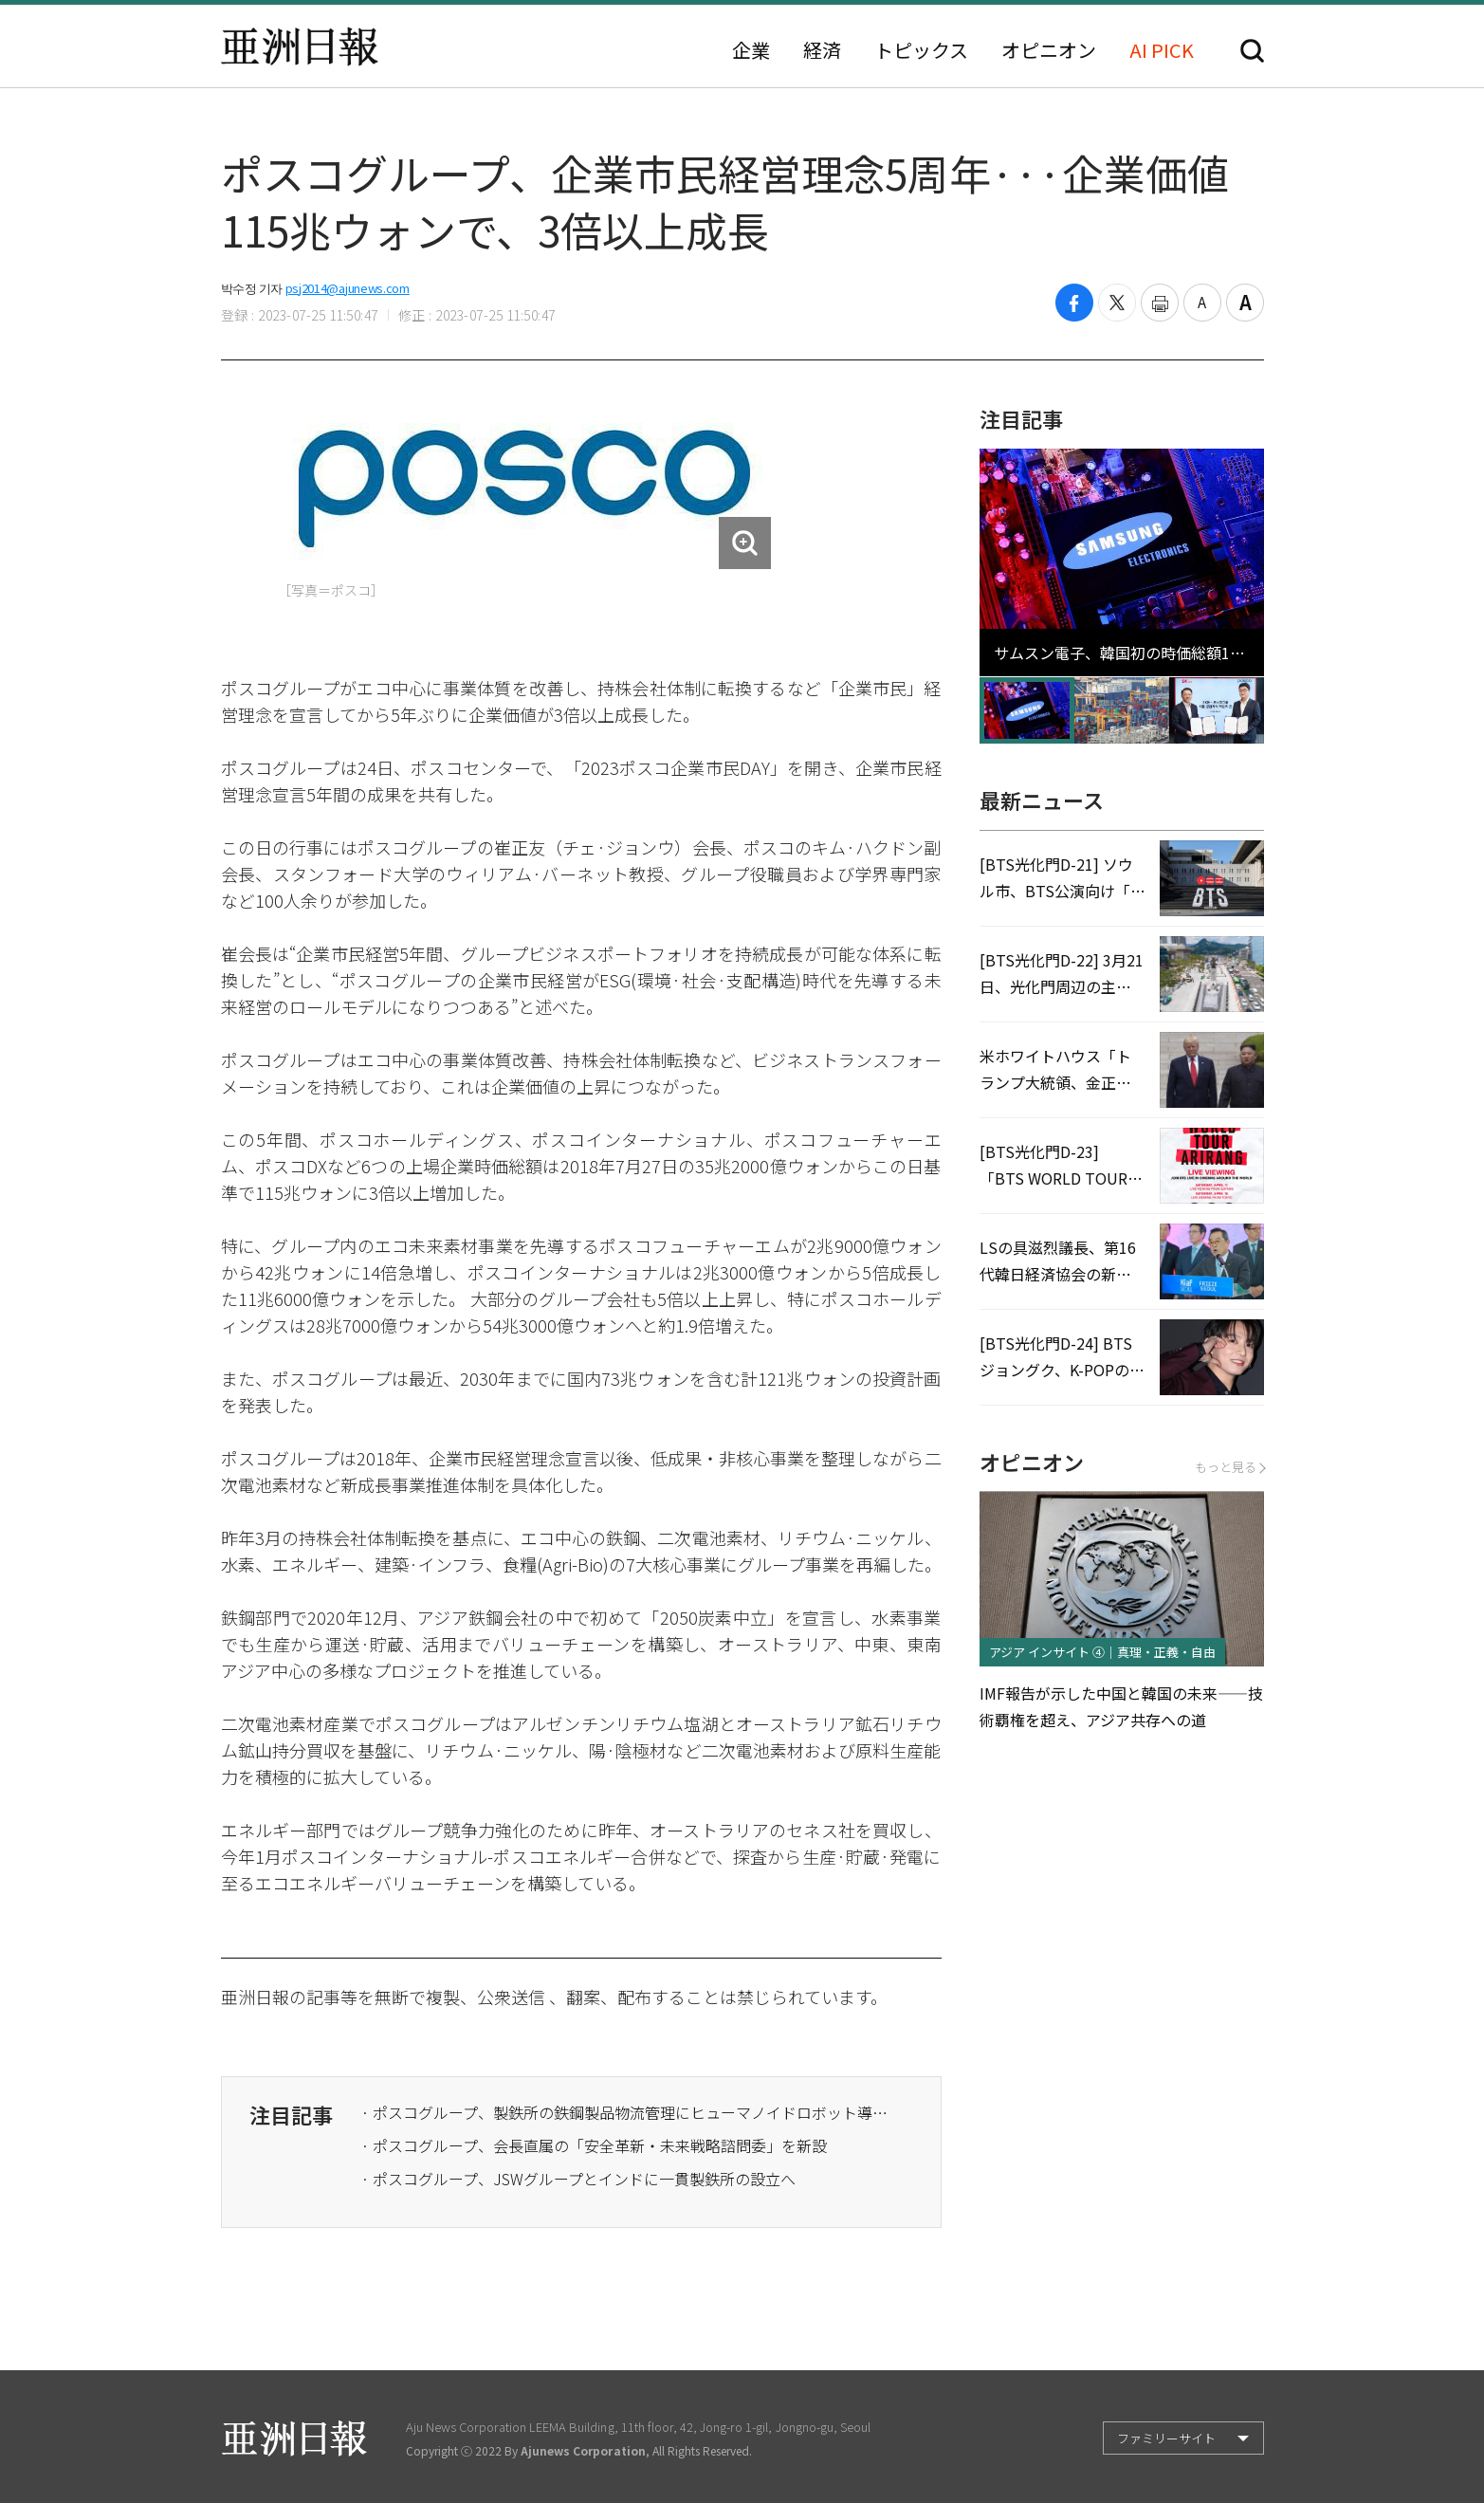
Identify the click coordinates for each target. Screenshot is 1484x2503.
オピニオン (1048, 50)
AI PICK (1161, 50)
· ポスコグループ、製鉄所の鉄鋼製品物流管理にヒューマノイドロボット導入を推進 (626, 2112)
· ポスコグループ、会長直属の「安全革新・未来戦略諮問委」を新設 (594, 2145)
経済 (822, 50)
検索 (1252, 51)
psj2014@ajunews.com (347, 288)
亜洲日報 (299, 46)
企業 (751, 50)
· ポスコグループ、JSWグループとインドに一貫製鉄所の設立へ (578, 2178)
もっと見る (1229, 1467)
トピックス (921, 50)
